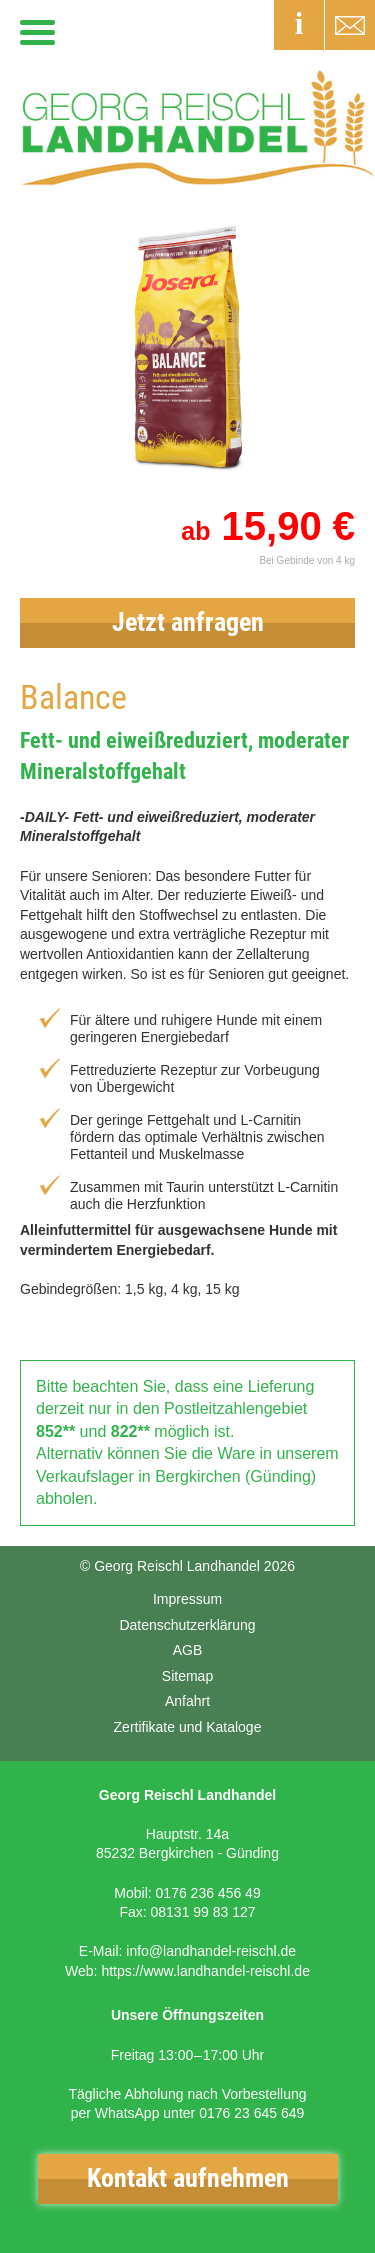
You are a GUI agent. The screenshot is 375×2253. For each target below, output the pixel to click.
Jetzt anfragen (188, 622)
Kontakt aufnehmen (188, 2178)
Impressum (187, 1599)
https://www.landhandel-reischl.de (205, 1971)
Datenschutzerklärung (187, 1625)
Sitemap (187, 1676)
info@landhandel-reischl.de (211, 1951)
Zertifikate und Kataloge (188, 1727)
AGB (188, 1650)
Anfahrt (187, 1701)
